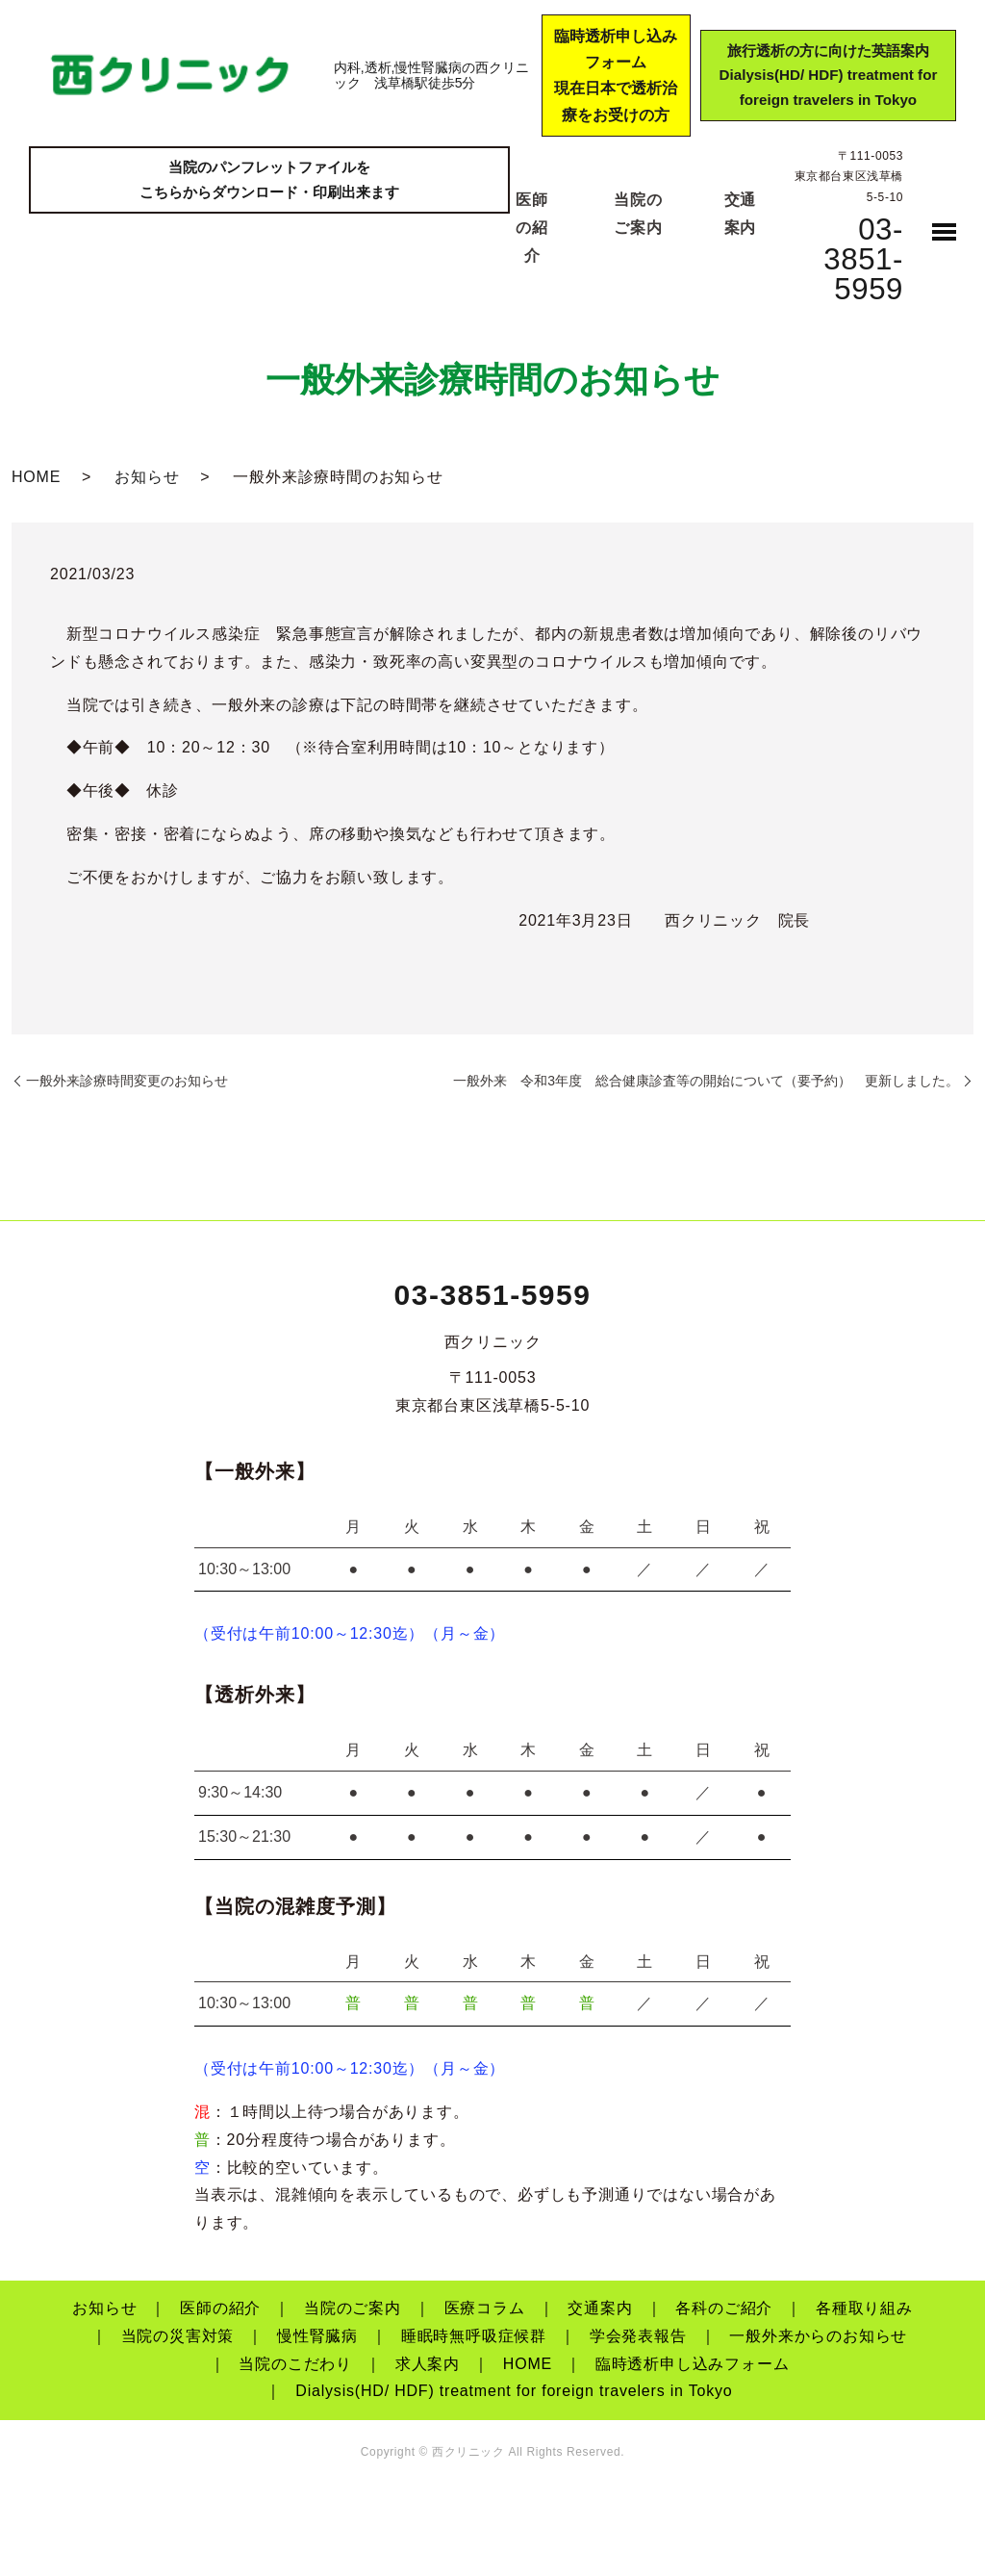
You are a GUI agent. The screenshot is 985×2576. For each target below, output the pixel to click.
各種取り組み (864, 2308)
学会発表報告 (638, 2336)
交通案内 (600, 2308)
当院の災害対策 (178, 2336)
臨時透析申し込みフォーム (692, 2364)
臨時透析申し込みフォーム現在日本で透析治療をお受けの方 (607, 75)
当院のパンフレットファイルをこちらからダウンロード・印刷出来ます (269, 182)
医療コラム (484, 2308)
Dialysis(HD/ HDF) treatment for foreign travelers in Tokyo (513, 2391)
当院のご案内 (352, 2308)
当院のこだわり (295, 2364)
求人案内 (427, 2364)
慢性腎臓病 (317, 2336)
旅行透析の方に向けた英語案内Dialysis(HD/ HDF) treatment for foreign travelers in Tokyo (823, 75)
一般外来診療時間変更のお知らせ (127, 1080)
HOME (36, 477)
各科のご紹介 (723, 2308)
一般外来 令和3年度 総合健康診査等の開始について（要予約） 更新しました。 (706, 1080)
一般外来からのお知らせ (818, 2336)
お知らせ (146, 477)
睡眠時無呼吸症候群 (473, 2336)
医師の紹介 (532, 227)
